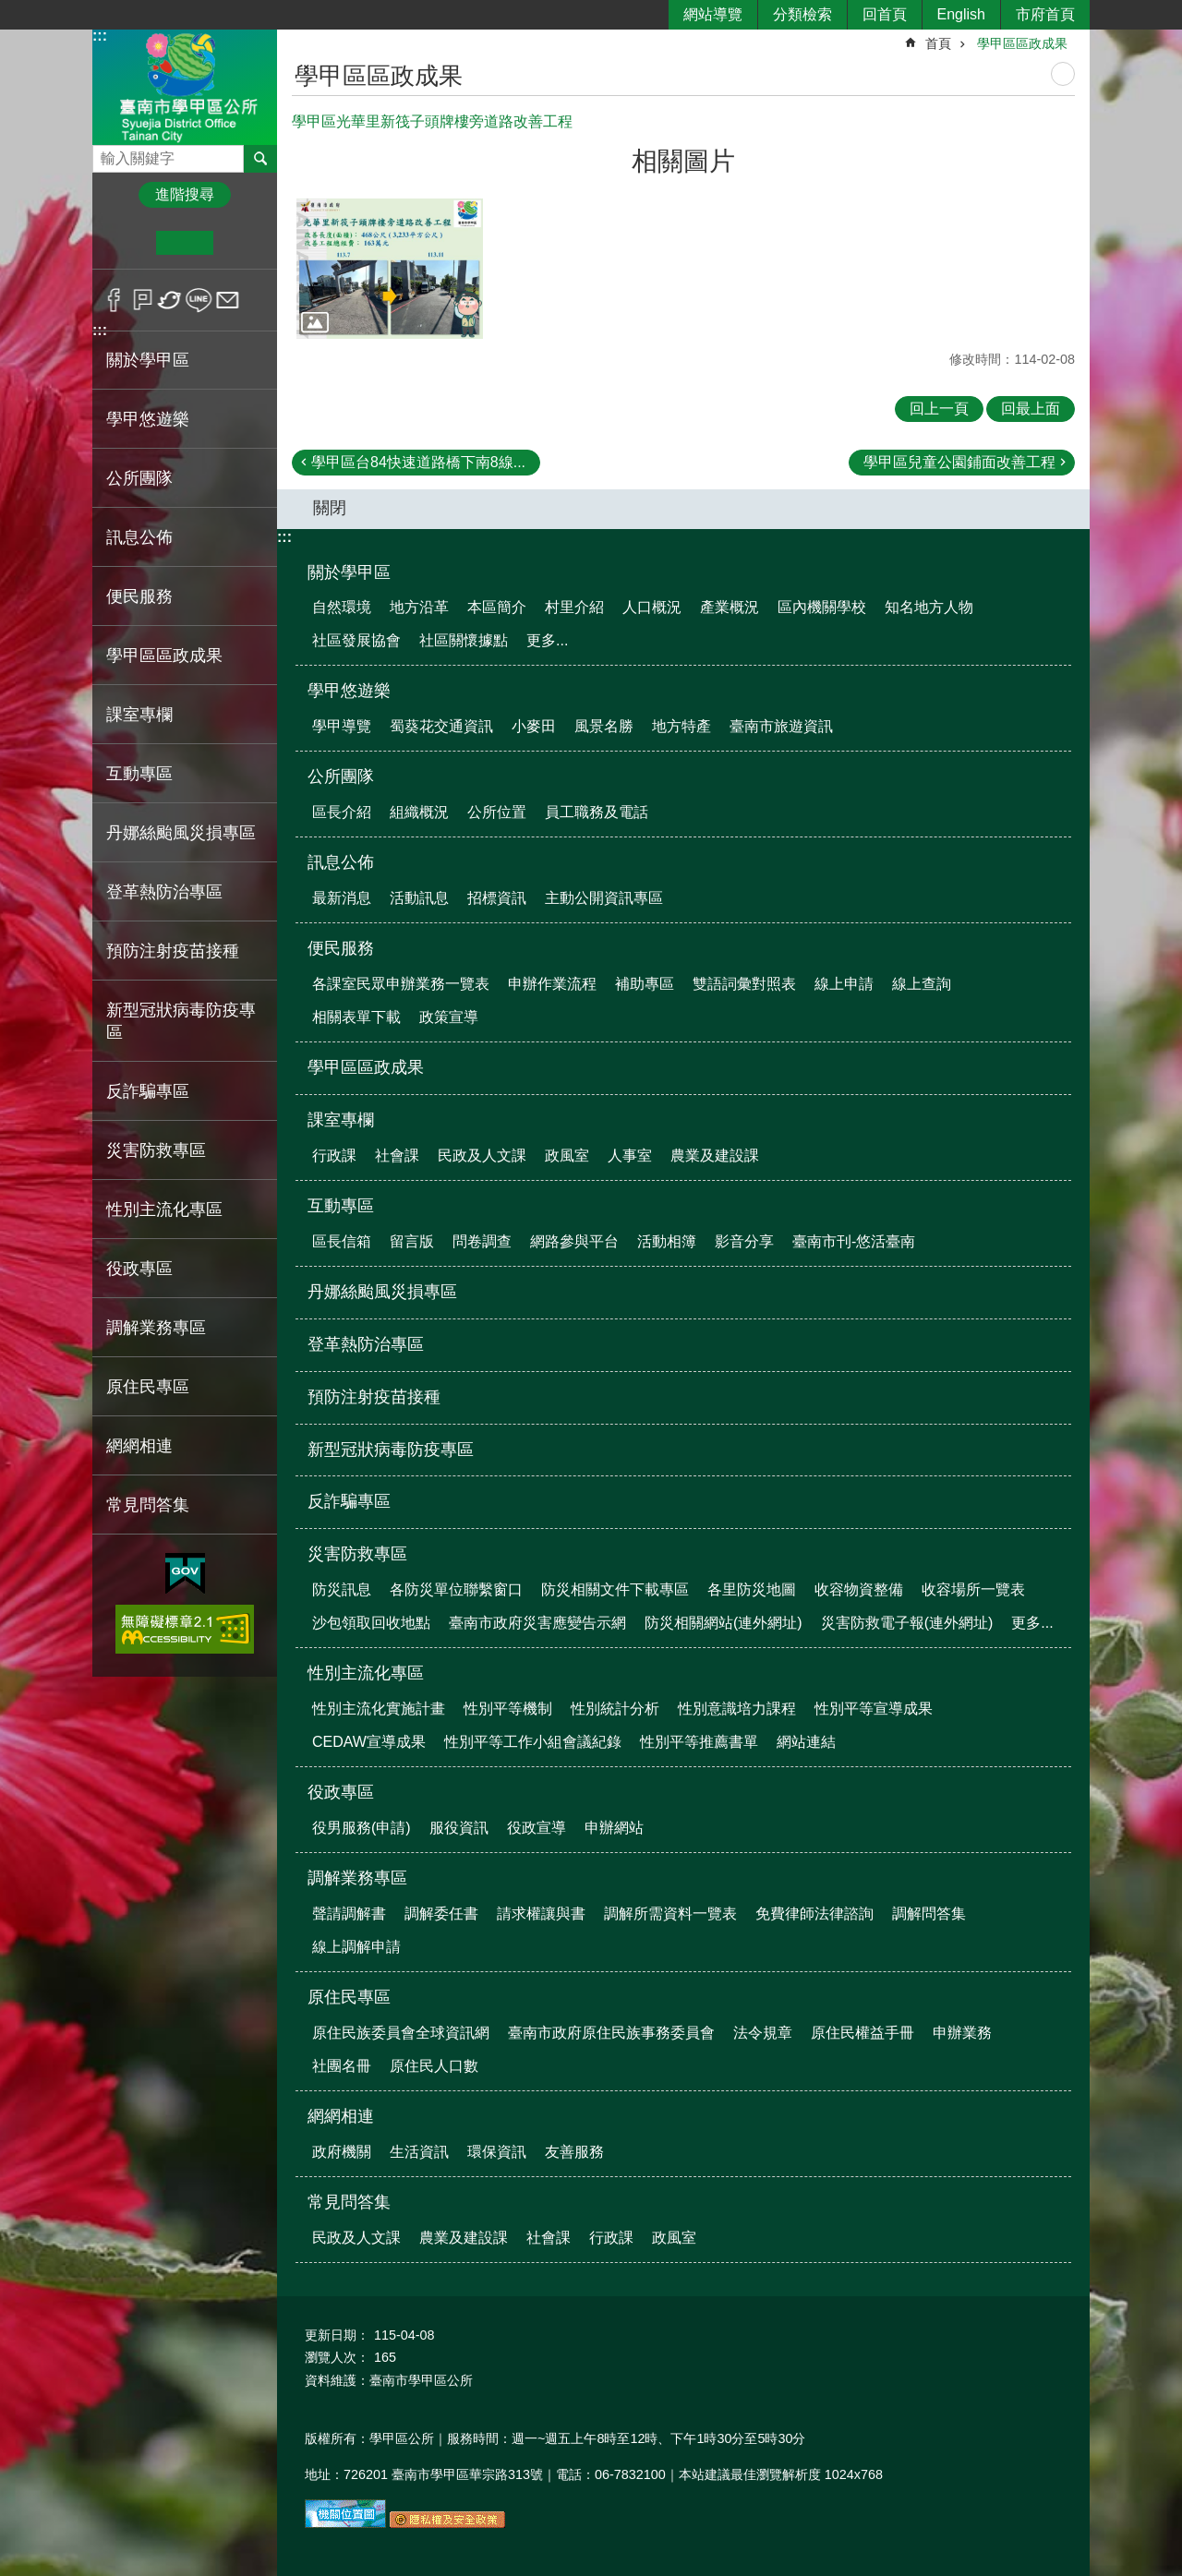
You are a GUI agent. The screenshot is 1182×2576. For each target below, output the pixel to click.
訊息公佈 (341, 862)
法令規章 (762, 2032)
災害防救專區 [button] (156, 1150)
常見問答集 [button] (147, 1505)
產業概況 (729, 607)
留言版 (412, 1241)
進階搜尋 (184, 194)
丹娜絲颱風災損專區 (181, 833)
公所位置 (496, 812)
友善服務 (574, 2152)
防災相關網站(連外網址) (723, 1623)
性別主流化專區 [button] (164, 1209)
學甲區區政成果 (164, 655)
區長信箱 (341, 1241)
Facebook (114, 300)
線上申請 (844, 984)
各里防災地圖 (751, 1589)
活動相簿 (666, 1241)
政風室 (567, 1155)
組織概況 (419, 812)
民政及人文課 (482, 1155)
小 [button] (128, 243)
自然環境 (341, 607)
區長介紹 (341, 812)
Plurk (142, 300)
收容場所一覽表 (973, 1589)
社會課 (397, 1155)
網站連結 (806, 1742)
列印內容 (1063, 74)
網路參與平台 (574, 1241)
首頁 (938, 43)
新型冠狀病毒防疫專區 (181, 1021)
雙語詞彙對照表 (744, 984)
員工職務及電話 (596, 812)
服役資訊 (458, 1828)
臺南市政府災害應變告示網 (537, 1623)
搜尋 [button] (260, 159)
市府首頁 (1045, 14)
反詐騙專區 (147, 1091)
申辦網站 (614, 1828)
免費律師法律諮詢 (814, 1913)
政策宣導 (448, 1017)
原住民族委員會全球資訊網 (400, 2032)
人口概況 (651, 607)
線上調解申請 (356, 1947)
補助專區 (644, 984)
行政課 (334, 1155)
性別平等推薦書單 (699, 1742)
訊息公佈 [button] (139, 537)
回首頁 (884, 14)
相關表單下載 (356, 1017)
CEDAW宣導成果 (369, 1742)
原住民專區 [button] (147, 1387)
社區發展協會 (356, 640)
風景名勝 (603, 726)
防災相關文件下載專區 (615, 1589)
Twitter (170, 300)
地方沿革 (419, 607)
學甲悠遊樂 (349, 690)
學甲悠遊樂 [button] (147, 419)
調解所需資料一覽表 (670, 1913)
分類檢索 (802, 14)
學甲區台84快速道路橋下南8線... (418, 462)
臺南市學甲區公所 (184, 86)
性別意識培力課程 (737, 1708)
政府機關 (341, 2152)
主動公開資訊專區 (604, 898)
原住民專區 (349, 1997)
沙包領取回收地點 (371, 1623)
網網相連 (341, 2116)
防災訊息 (341, 1589)
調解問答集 (929, 1913)
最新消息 (341, 898)
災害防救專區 (357, 1554)
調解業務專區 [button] (156, 1327)
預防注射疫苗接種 (172, 951)
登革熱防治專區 (164, 892)
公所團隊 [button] (139, 478)
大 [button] (241, 243)
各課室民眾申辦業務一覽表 (400, 984)
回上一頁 (939, 408)
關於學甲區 (349, 572)
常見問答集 (349, 2202)
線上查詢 (921, 984)
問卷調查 (482, 1241)
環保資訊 (496, 2152)
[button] (389, 269)
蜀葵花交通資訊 (441, 726)
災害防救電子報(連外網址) (907, 1623)
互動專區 (341, 1206)
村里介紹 (574, 607)
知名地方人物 (929, 607)
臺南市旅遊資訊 (781, 726)
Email (227, 300)
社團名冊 (341, 2066)
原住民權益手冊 (862, 2032)
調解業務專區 (357, 1878)
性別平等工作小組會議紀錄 (532, 1742)
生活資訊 (419, 2152)
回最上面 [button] (1030, 408)
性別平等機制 (508, 1708)
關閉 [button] (329, 508)
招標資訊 (496, 898)
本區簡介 (496, 607)
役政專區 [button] (139, 1268)
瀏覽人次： (337, 2357)
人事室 (630, 1155)
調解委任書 (441, 1913)
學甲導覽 (341, 726)
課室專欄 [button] (139, 714)
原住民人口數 (434, 2066)
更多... (547, 640)
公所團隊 (341, 776)
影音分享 (744, 1241)
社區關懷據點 (463, 640)
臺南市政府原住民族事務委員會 (611, 2032)
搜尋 (107, 154)
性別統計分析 (615, 1708)
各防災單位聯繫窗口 (456, 1589)
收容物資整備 (858, 1589)
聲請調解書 (349, 1913)
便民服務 (341, 948)
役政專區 (341, 1792)
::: (99, 35)
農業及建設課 (714, 1155)
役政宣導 (536, 1828)
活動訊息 (419, 898)
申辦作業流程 (552, 984)
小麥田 (534, 726)
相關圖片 (683, 161)
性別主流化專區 (366, 1673)
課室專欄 (341, 1120)
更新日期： (337, 2335)
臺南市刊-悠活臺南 (853, 1241)
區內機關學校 (822, 607)
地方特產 (681, 726)
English (961, 14)
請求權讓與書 (541, 1913)
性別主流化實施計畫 (378, 1708)
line (199, 300)
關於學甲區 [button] (147, 360)
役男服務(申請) (361, 1828)
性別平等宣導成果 (873, 1708)
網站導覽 (712, 14)
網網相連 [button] (139, 1446)
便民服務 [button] (139, 596)
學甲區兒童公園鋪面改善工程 (959, 462)
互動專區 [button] (139, 773)
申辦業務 (962, 2032)
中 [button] (184, 243)
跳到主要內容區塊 (9, 9)
